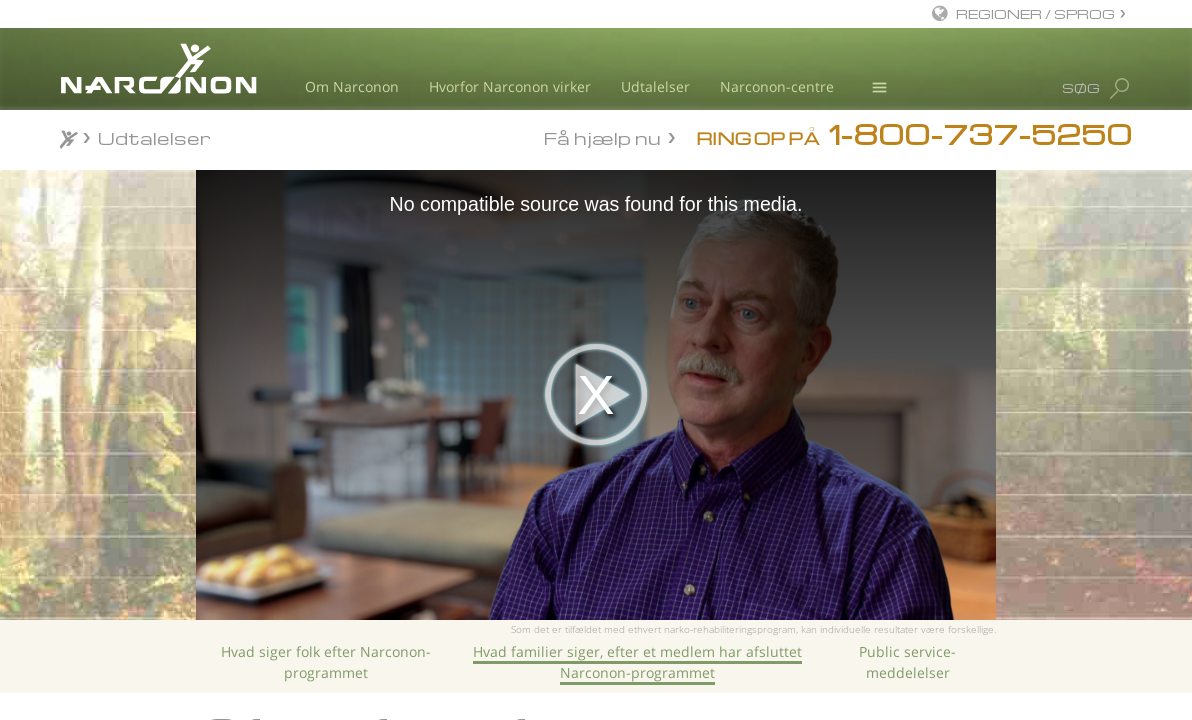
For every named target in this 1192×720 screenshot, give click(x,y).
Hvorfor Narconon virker (510, 86)
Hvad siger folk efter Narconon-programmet (326, 661)
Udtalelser (655, 86)
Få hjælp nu (602, 136)
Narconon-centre (777, 86)
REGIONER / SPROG (1035, 13)
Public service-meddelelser (907, 661)
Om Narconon (352, 86)
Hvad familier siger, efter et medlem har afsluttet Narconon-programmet (637, 661)
